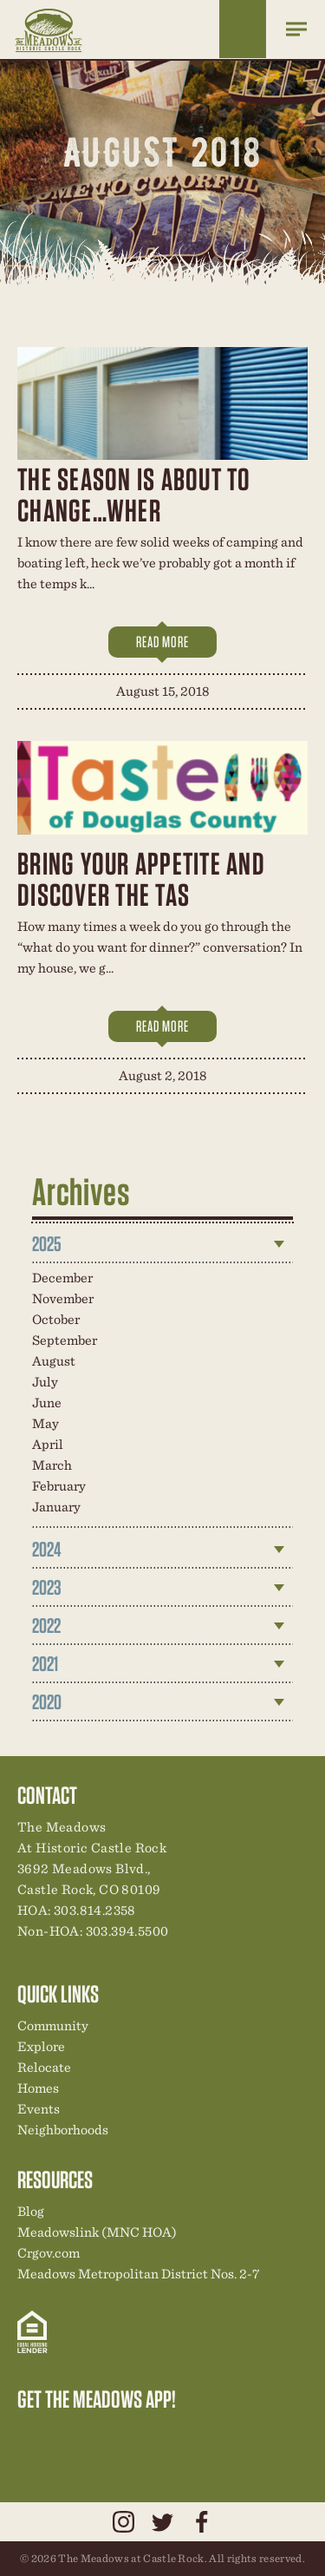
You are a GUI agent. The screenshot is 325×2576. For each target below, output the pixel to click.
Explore (41, 2046)
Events (38, 2109)
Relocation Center (61, 2435)
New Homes (120, 2435)
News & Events (150, 2435)
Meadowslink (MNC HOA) (97, 2232)
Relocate (44, 2067)
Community (52, 2025)
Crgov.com (48, 2253)
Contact (179, 2435)
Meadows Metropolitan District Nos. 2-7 (138, 2273)
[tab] (163, 1244)
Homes (38, 2088)
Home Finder (242, 29)
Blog (30, 2211)
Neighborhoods (62, 2129)
